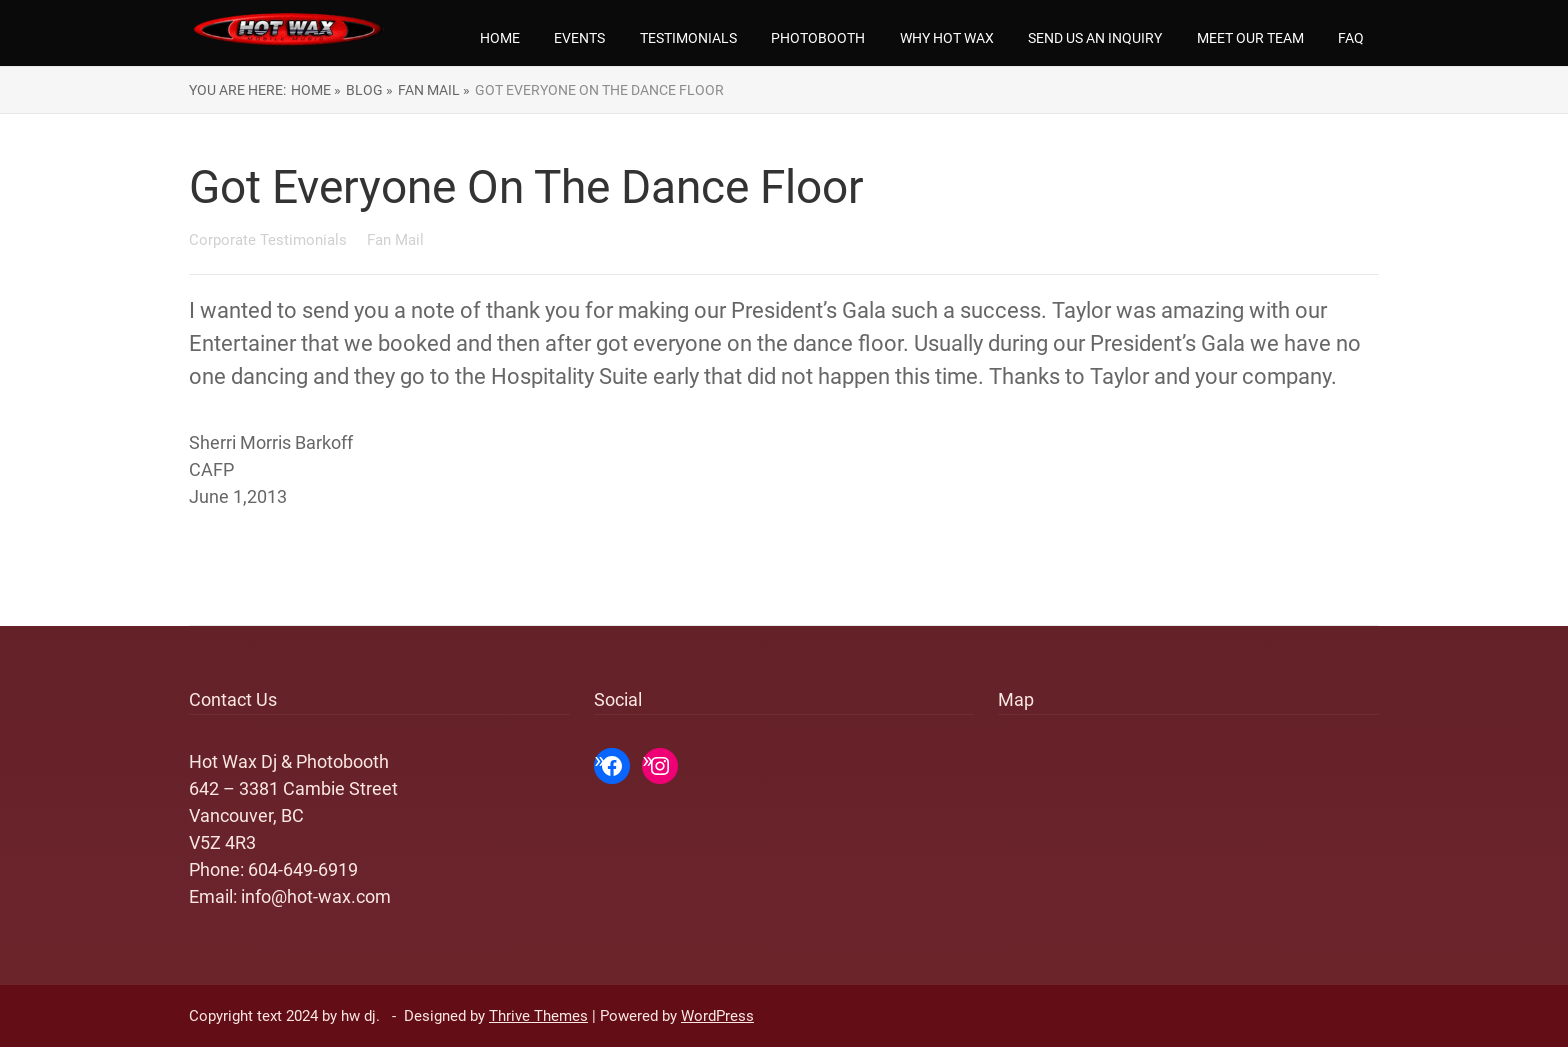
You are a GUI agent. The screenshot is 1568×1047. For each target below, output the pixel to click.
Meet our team (1250, 38)
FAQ (1351, 38)
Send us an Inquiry (1095, 38)
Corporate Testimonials (270, 240)
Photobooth (818, 38)
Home (500, 38)
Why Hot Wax (947, 38)
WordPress (717, 1016)
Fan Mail (395, 240)
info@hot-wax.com (316, 896)
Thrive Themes (538, 1016)
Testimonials (688, 38)
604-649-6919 (303, 869)
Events (579, 38)
